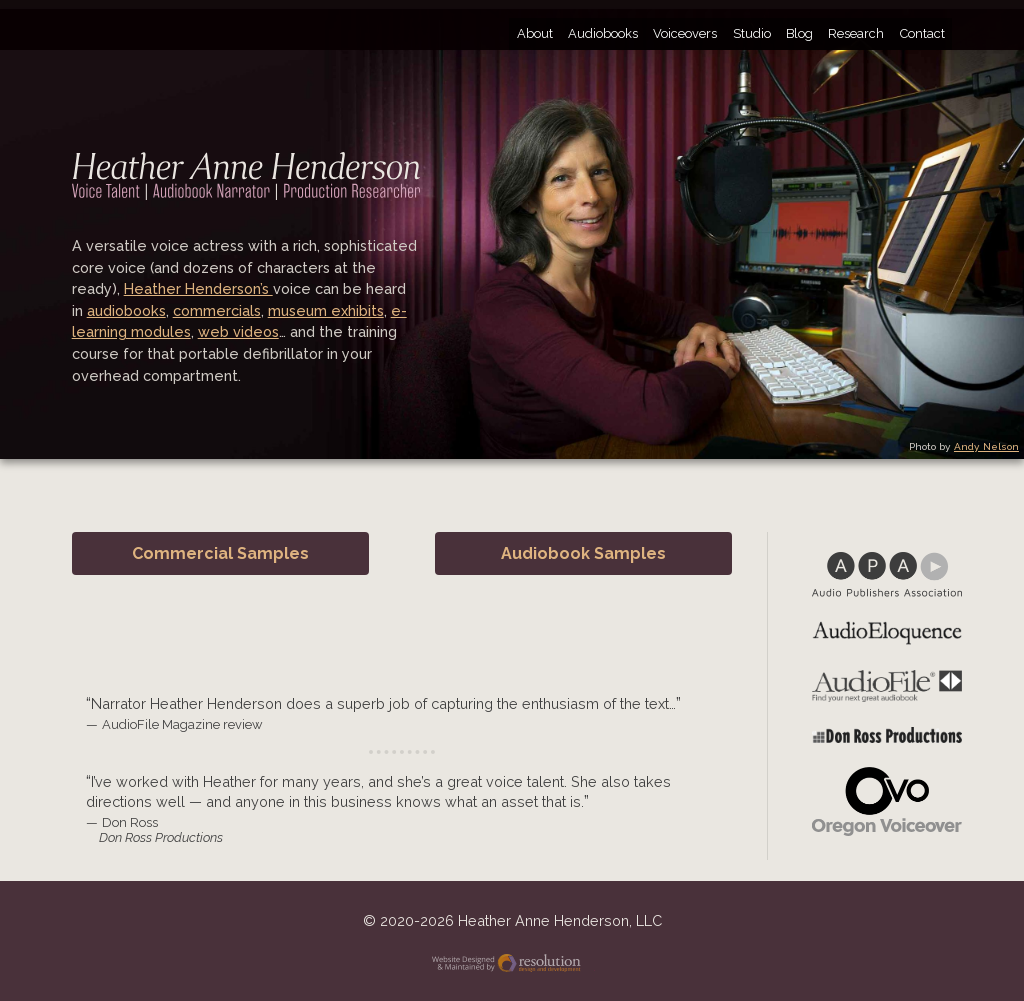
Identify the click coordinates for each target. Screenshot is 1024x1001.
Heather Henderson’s (198, 288)
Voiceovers (685, 33)
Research (856, 33)
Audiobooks (603, 33)
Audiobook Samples (583, 553)
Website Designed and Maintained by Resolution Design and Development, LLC (512, 965)
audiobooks (126, 310)
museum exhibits (326, 310)
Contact (922, 33)
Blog (799, 33)
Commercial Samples (220, 553)
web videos (238, 331)
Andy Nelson (986, 446)
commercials (217, 310)
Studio (752, 33)
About (535, 33)
